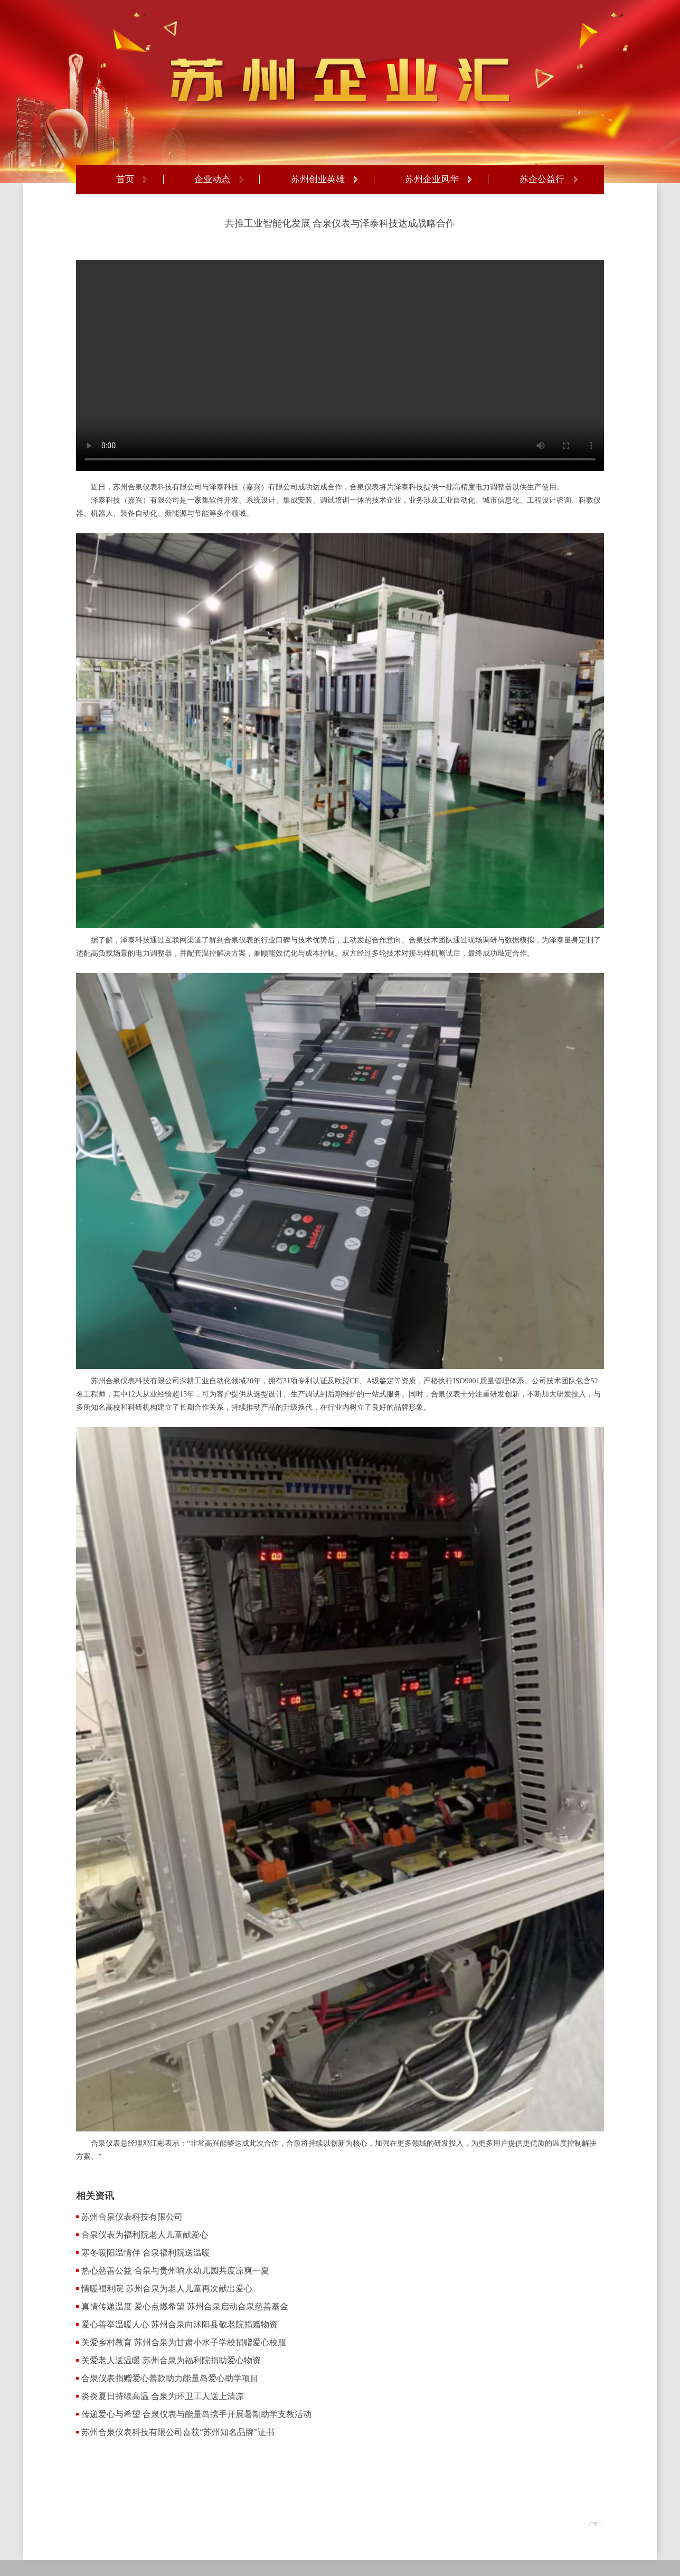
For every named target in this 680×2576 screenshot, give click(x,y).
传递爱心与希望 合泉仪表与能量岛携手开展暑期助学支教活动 (196, 2414)
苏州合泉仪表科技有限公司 (132, 2216)
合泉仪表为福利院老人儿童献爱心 (144, 2234)
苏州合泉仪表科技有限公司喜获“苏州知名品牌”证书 (178, 2432)
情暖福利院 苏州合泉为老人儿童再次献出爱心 (166, 2288)
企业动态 (212, 179)
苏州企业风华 (432, 179)
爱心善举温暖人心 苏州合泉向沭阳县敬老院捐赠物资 (179, 2324)
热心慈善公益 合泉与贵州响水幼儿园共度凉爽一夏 (175, 2270)
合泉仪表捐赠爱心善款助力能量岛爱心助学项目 (170, 2378)
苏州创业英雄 (318, 179)
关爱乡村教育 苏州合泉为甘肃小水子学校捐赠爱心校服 (183, 2342)
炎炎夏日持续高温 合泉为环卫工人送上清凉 (162, 2396)
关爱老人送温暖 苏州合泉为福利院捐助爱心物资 (171, 2360)
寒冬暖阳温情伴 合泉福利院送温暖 (145, 2252)
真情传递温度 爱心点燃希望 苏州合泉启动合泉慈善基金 (184, 2306)
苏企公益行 (542, 179)
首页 (125, 179)
